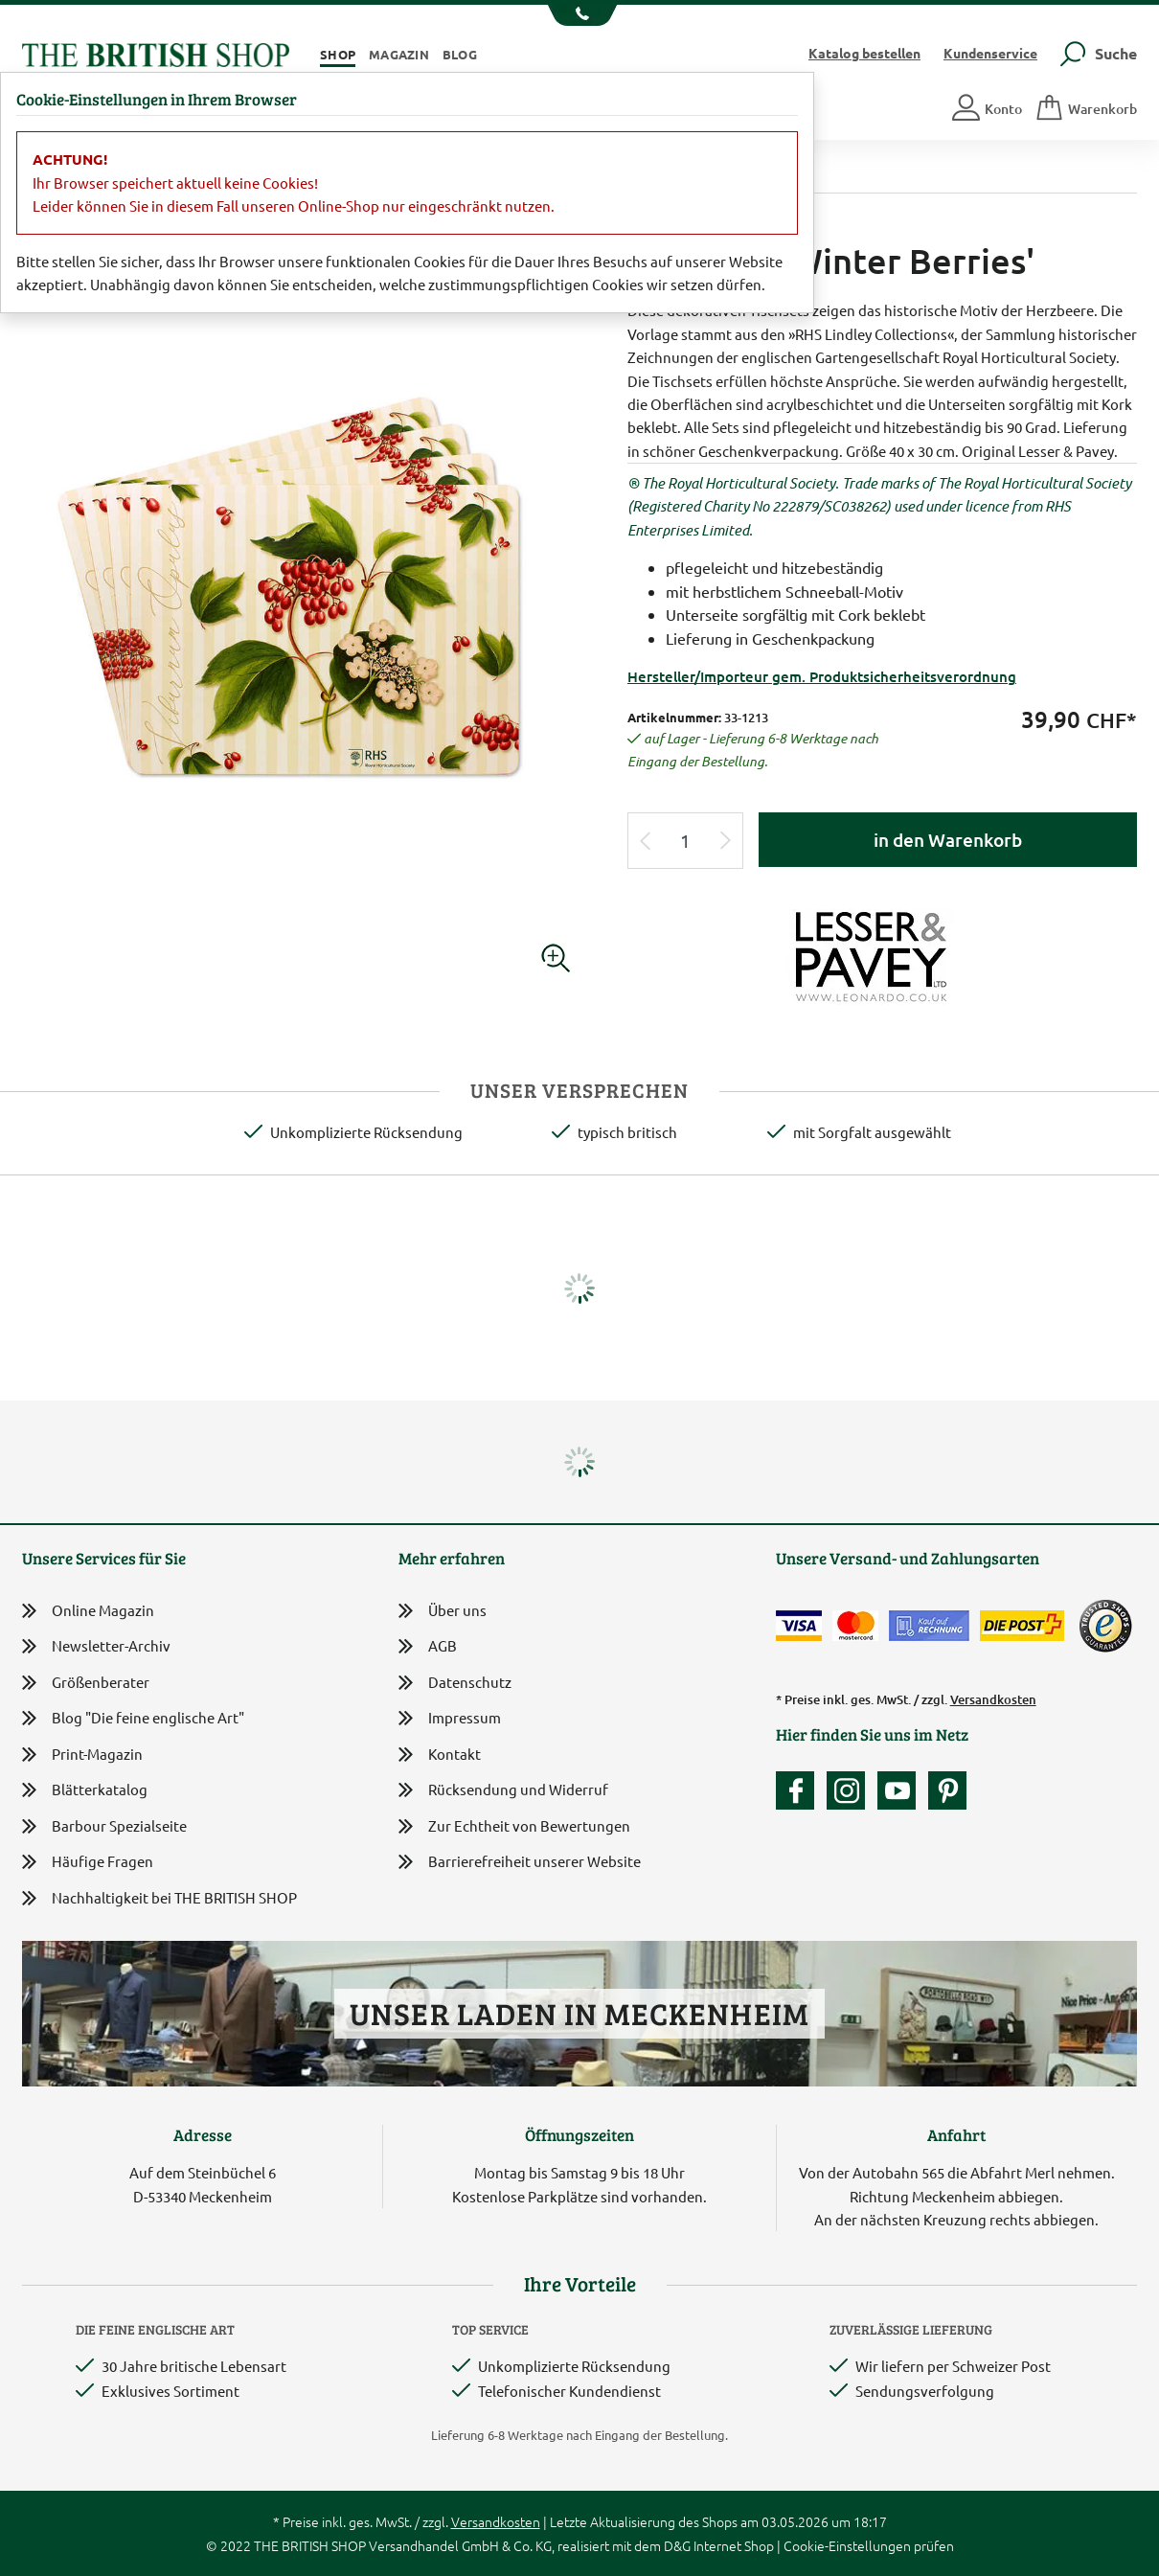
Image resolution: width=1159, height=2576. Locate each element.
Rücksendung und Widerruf (503, 1791)
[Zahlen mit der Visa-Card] (799, 1625)
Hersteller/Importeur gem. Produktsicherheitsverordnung (821, 676)
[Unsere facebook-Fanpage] (800, 1790)
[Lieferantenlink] (882, 954)
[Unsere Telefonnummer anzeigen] (580, 15)
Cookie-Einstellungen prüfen (869, 2545)
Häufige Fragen (87, 1862)
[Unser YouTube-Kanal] (901, 1790)
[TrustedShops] (1105, 1625)
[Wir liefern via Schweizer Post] (1022, 1625)
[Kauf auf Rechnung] (929, 1625)
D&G (677, 2545)
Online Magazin (88, 1611)
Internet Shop (733, 2545)
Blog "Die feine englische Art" (133, 1718)
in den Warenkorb (948, 840)
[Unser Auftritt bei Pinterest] (947, 1790)
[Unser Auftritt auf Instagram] (851, 1790)
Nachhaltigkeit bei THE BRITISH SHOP (159, 1898)
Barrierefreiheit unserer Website (519, 1863)
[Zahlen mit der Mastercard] (855, 1625)
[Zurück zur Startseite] (155, 52)
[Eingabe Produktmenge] (686, 840)
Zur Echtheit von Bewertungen (514, 1827)
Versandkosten (993, 1699)
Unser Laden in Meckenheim (579, 2013)
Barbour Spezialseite (104, 1826)
